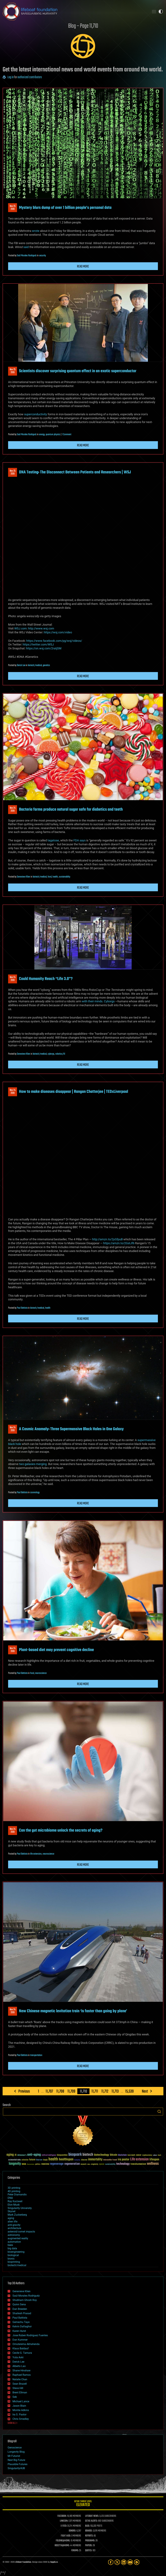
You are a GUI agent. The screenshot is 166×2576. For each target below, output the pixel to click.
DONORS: (72, 2531)
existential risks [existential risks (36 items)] (14, 2160)
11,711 (94, 2091)
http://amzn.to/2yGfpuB (107, 1239)
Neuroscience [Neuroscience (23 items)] (30, 2164)
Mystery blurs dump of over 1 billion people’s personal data (65, 207)
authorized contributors (30, 77)
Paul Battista (22, 1308)
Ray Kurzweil (15, 2201)
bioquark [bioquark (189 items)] (75, 2154)
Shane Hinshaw (21, 2370)
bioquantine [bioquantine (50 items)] (62, 2155)
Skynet (11, 2211)
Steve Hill (17, 2388)
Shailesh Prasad (21, 2313)
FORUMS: (75, 2550)
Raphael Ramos (21, 2374)
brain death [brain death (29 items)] (131, 2155)
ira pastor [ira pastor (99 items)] (123, 2159)
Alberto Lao (19, 2366)
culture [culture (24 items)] (155, 2155)
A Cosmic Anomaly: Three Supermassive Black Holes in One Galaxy (71, 1429)
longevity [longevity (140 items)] (15, 2164)
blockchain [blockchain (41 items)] (122, 2155)
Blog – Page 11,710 (83, 26)
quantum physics (53, 434)
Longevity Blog (16, 2451)
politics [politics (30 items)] (37, 2164)
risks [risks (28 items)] (88, 2164)
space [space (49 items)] (101, 2164)
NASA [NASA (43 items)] (24, 2164)
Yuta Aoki (18, 2357)
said (26, 247)
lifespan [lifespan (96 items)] (154, 2159)
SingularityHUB (16, 2468)
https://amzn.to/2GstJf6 (118, 1243)
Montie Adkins (20, 2410)
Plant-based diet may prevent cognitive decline (56, 1650)
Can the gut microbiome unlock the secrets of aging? (60, 1830)
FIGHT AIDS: (66, 2536)
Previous (24, 2091)
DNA (10, 2197)
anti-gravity (14, 2224)
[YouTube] (130, 2562)
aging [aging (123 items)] (10, 2155)
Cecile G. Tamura (22, 2352)
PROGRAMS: (90, 2541)
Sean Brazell (19, 2383)
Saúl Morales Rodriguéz (26, 256)
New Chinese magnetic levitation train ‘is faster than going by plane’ (73, 2011)
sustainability (64, 877)
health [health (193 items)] (53, 2159)
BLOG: (87, 2526)
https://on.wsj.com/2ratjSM (43, 648)
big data (12, 2248)
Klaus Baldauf (20, 2348)
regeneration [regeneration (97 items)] (72, 2164)
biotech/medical (35, 665)
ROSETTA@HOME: (62, 2545)
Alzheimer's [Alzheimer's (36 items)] (21, 2155)
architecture (14, 2228)
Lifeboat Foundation (23, 2562)
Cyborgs (109, 1001)
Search (159, 2111)
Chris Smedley (20, 2418)
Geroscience (15, 2447)
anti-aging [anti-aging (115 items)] (34, 2155)
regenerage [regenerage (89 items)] (57, 2164)
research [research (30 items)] (83, 2164)
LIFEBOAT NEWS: (92, 2516)
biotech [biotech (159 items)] (88, 2154)
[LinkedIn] (123, 2562)
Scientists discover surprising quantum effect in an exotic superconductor (77, 371)
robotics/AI (60, 1054)
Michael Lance (20, 2401)
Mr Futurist (14, 2455)
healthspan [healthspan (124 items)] (66, 2159)
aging (11, 2218)
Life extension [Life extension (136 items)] (139, 2159)
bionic (11, 2258)
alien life (12, 2221)
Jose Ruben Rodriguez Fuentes (30, 2335)
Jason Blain (19, 2405)
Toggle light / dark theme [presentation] (161, 11)
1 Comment (66, 434)
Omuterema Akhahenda (26, 2344)
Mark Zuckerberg (17, 2214)
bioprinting (14, 2261)
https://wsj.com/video (58, 632)
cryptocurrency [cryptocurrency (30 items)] (147, 2155)
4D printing (14, 2191)
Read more (83, 266)
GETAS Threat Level (83, 2503)
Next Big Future (16, 2460)
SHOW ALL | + (13, 2423)
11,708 (60, 2091)
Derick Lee (21, 665)
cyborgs (51, 1054)
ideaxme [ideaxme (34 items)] (84, 2160)
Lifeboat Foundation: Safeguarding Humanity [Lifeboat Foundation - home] (75, 11)
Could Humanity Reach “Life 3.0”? (46, 979)
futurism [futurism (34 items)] (39, 2160)
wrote (35, 230)
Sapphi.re (54, 2562)
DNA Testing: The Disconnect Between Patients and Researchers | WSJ (75, 472)
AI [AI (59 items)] (16, 2155)
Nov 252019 (12, 208)
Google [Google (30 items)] (45, 2160)
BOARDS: (88, 2531)
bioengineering (16, 2251)
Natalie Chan (19, 2379)
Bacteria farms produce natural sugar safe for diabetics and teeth (71, 809)
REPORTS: (89, 2536)
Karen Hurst (19, 2331)
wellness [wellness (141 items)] (153, 2164)
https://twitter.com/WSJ (38, 644)
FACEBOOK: (62, 2516)
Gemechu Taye (21, 2322)
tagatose (53, 840)
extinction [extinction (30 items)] (25, 2160)
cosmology (35, 1492)
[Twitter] (117, 2562)
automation (14, 2241)
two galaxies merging (33, 1464)
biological (13, 2255)
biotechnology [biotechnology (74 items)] (101, 2155)
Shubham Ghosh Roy (24, 2300)
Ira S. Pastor (19, 2414)
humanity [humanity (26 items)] (77, 2160)
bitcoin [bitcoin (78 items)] (113, 2155)
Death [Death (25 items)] (159, 2155)
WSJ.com (20, 628)
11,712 (104, 2091)
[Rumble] (136, 2562)
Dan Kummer (20, 2339)
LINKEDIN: (64, 2521)
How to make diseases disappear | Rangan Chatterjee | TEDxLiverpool (73, 1091)
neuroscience (41, 1673)
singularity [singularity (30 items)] (94, 2164)
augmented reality (18, 2238)
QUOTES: (88, 2550)
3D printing (14, 2187)
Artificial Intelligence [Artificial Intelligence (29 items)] (49, 2155)
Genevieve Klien (23, 877)
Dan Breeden (19, 2308)
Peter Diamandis (17, 2194)
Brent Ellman (19, 2392)
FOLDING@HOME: (63, 2541)
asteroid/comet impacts (21, 2231)
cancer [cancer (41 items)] (138, 2155)
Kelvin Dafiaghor (22, 2326)
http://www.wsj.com (41, 628)
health (55, 877)
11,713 (115, 2091)
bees (10, 2245)
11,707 (49, 2091)
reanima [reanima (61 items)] (45, 2164)
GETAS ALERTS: (91, 2521)
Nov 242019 (13, 809)
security (42, 256)
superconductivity (35, 414)
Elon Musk (14, 2204)
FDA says (79, 840)
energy (42, 434)
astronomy (14, 2234)
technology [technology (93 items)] (123, 2164)
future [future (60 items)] (32, 2159)
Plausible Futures (17, 2464)
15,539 (129, 2091)
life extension (36, 1854)
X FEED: (64, 2526)
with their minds (92, 1001)
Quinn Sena (19, 2304)
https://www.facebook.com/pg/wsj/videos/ (54, 640)
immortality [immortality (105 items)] (95, 2159)
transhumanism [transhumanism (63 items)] (138, 2164)
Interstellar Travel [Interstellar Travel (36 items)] (110, 2160)
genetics (46, 665)
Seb (14, 2396)
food (50, 877)
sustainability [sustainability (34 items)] (110, 2164)
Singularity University (20, 2208)
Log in (10, 77)
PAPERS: (88, 2545)
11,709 (71, 2091)
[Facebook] (110, 2562)
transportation (36, 2055)
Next (145, 2091)
